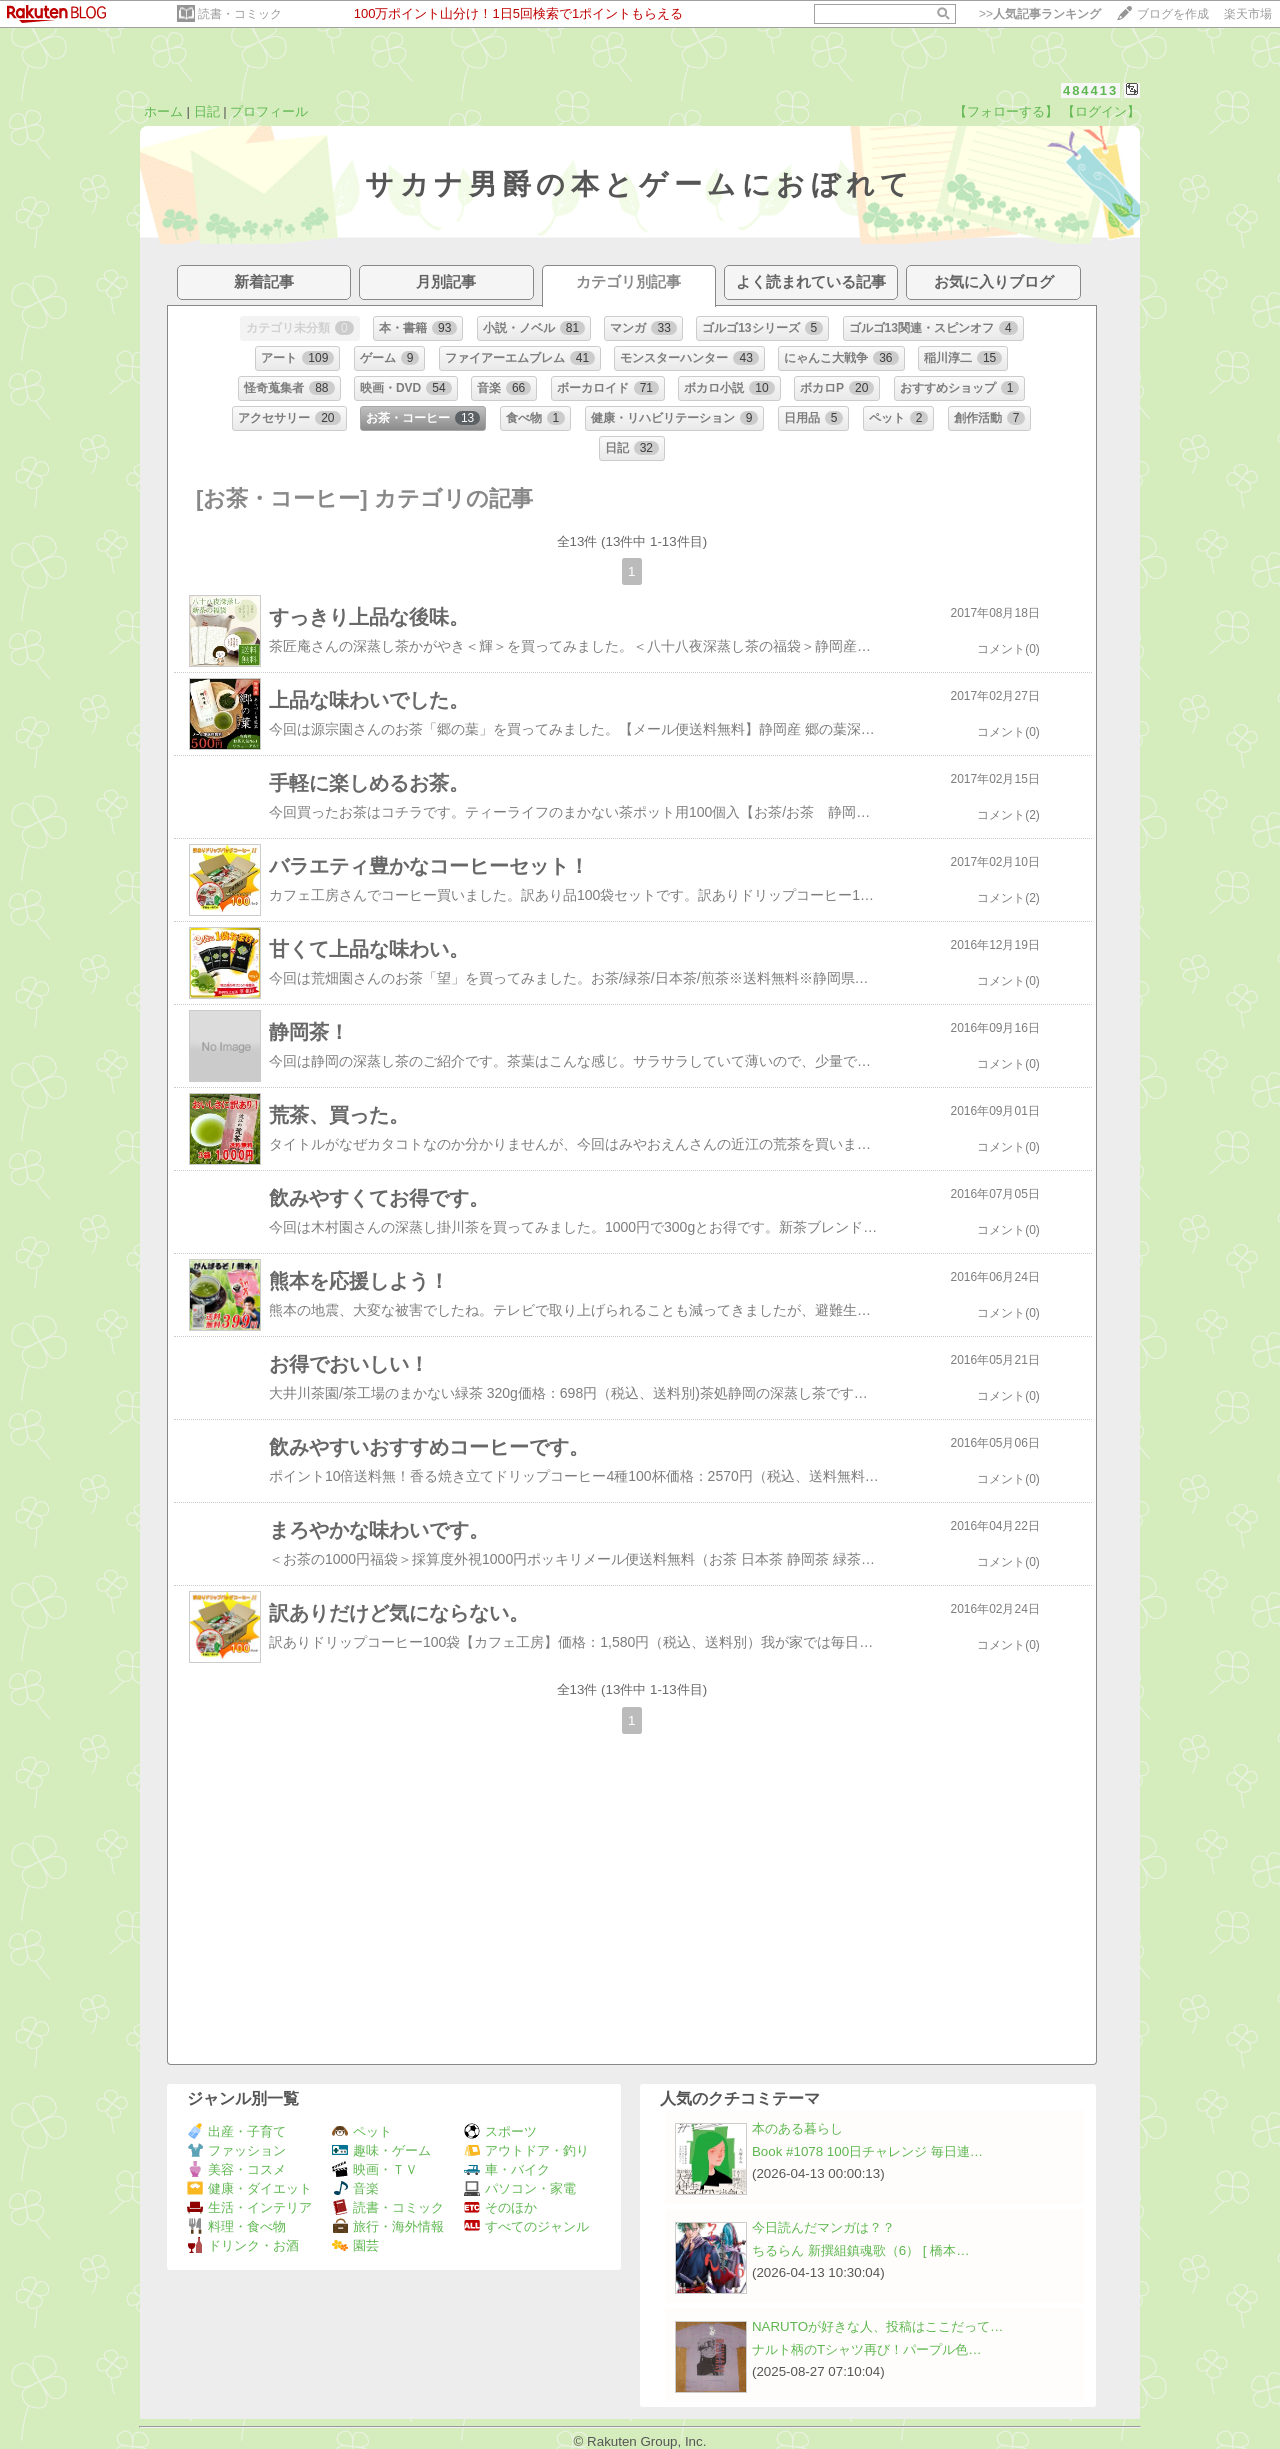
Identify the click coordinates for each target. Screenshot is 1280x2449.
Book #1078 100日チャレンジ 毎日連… (867, 2151)
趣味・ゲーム (381, 2150)
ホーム (163, 111)
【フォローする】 (1006, 111)
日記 (207, 111)
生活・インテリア (249, 2207)
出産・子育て (236, 2131)
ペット (362, 2131)
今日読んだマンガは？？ (823, 2227)
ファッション (236, 2150)
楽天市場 (1248, 14)
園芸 (355, 2245)
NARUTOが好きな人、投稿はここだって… (877, 2326)
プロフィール (269, 111)
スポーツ (500, 2131)
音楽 (355, 2188)
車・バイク (507, 2169)
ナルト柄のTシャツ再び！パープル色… (866, 2349)
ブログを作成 (1173, 14)
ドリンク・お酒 (243, 2245)
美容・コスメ (236, 2169)
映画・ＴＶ (375, 2169)
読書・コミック (240, 14)
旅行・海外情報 (388, 2226)
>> (1040, 14)
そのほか (500, 2207)
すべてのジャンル (526, 2226)
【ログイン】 (1101, 111)
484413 (1090, 90)
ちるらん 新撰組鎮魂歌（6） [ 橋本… (861, 2250)
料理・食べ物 (236, 2226)
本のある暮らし (797, 2128)
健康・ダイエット (249, 2188)
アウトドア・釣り (526, 2150)
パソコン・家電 (520, 2188)
